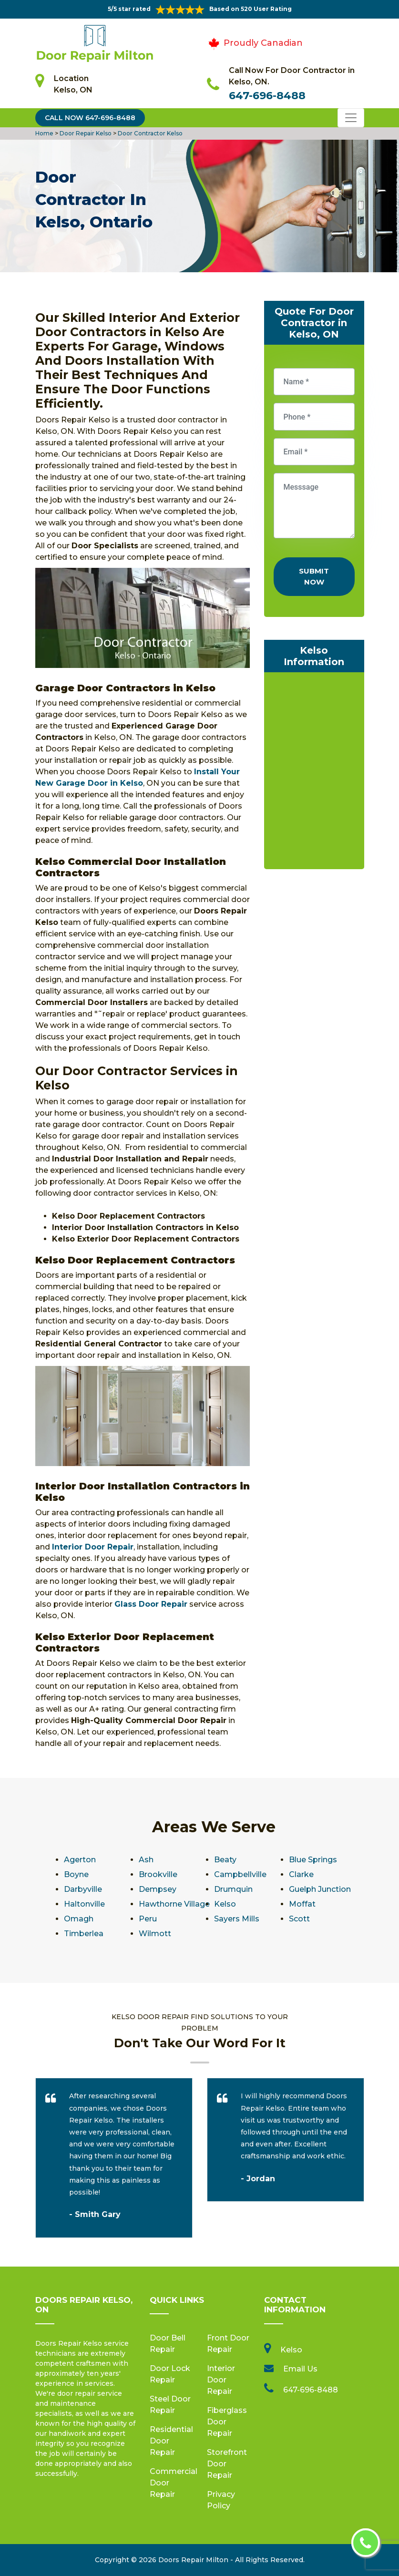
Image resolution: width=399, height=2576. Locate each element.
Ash (146, 1859)
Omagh (78, 1918)
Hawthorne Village (174, 1904)
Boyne (76, 1874)
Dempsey (157, 1889)
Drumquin (233, 1889)
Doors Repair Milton (193, 2559)
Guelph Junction (320, 1889)
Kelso (225, 1904)
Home (45, 133)
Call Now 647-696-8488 (90, 117)
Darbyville (83, 1889)
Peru (148, 1918)
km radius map (314, 772)
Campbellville (240, 1874)
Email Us (300, 2368)
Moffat (302, 1904)
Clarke (301, 1874)
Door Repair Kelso (85, 133)
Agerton (80, 1859)
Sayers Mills (236, 1918)
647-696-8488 (267, 95)
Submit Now (314, 576)
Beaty (225, 1859)
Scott (299, 1918)
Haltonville (84, 1904)
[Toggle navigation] (351, 117)
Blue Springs (313, 1859)
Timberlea (83, 1933)
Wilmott (155, 1933)
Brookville (158, 1874)
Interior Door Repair (221, 2380)
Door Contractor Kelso (149, 133)
